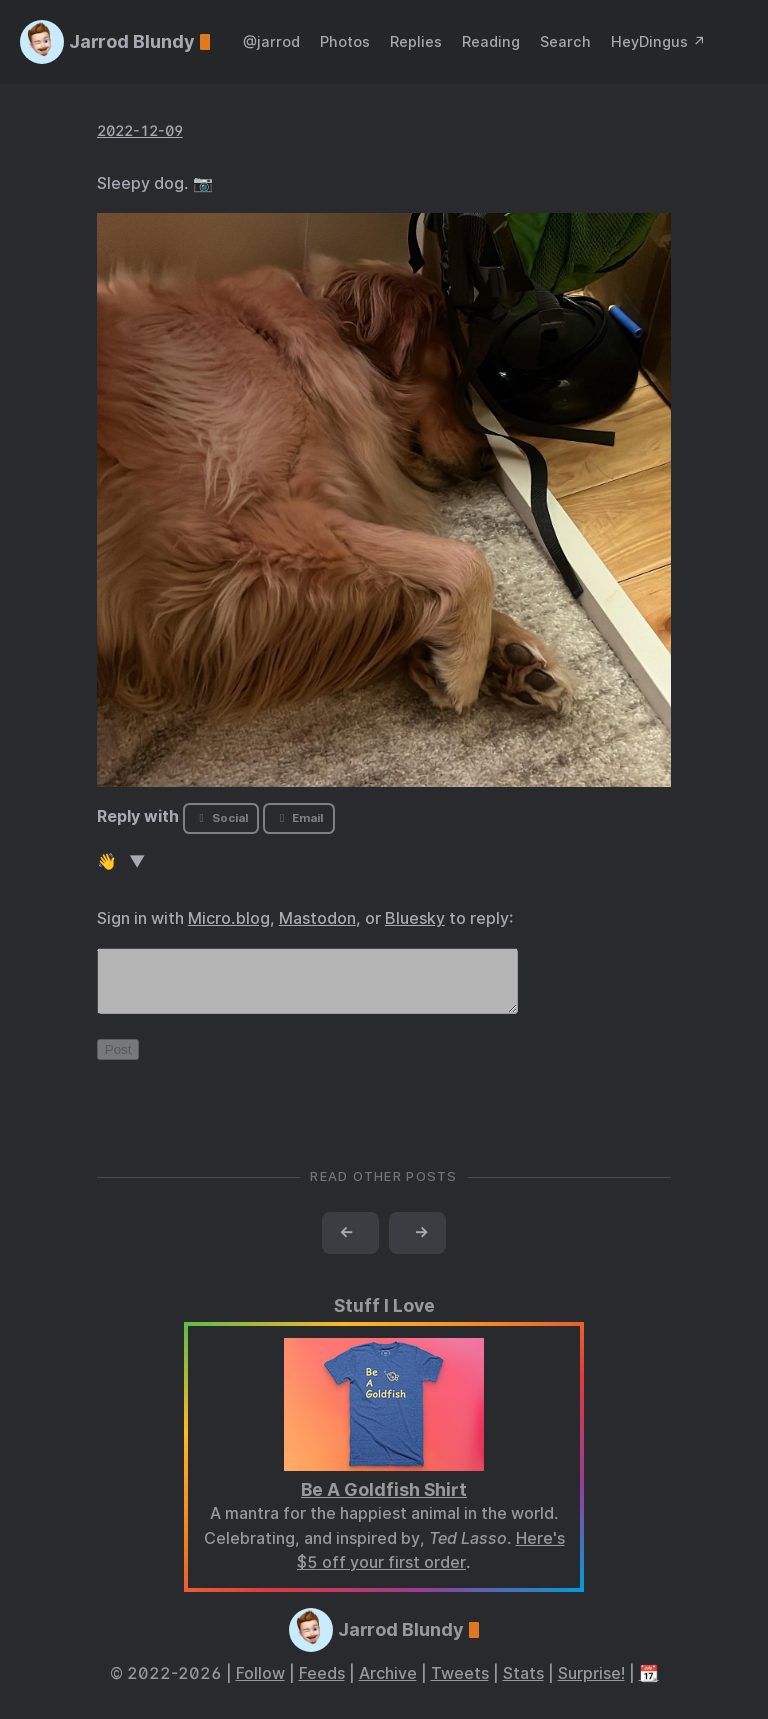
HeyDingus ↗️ (658, 41)
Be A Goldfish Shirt (384, 1501)
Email (299, 818)
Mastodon (317, 918)
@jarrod (271, 41)
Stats (523, 1685)
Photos (345, 41)
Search (565, 41)
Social (220, 818)
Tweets (460, 1685)
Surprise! (591, 1685)
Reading (491, 41)
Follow (260, 1685)
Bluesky (415, 918)
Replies (416, 41)
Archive (388, 1685)
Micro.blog (229, 918)
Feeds (322, 1685)
